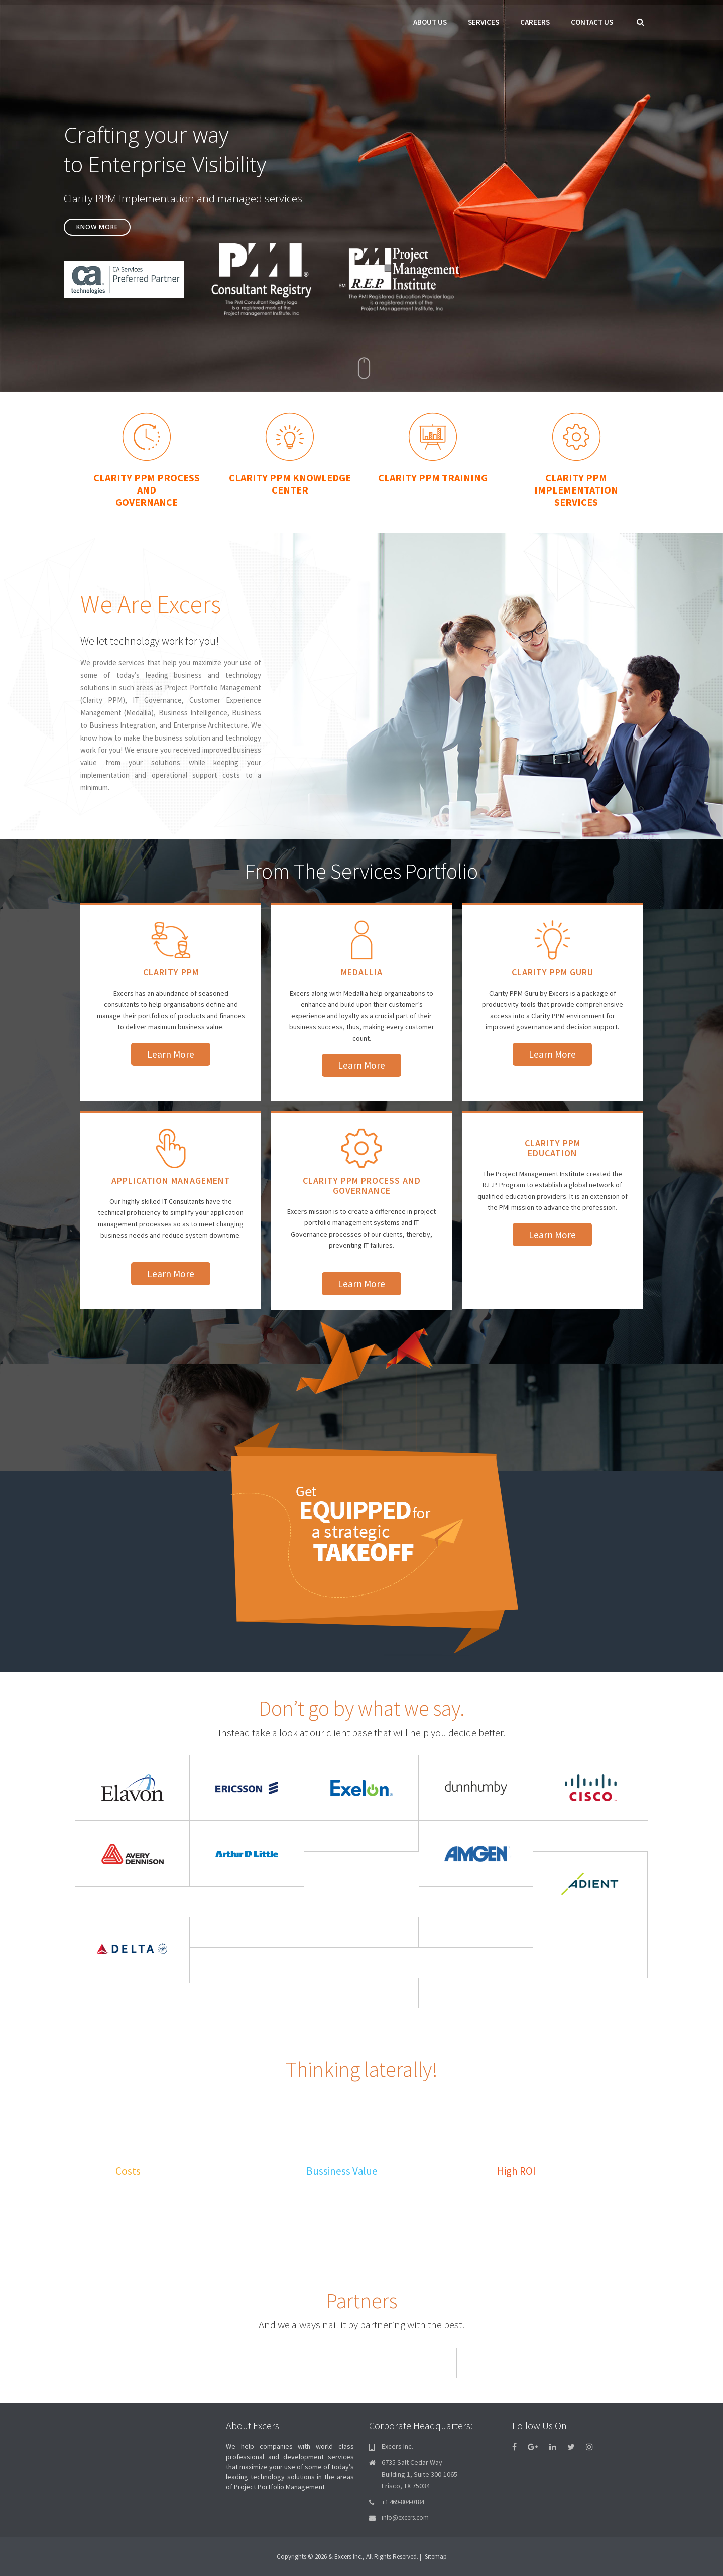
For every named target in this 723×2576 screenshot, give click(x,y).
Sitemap (436, 2556)
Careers (535, 22)
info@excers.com (405, 2516)
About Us (430, 22)
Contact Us (592, 22)
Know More (105, 236)
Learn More (171, 1052)
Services (483, 22)
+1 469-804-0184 (403, 2501)
